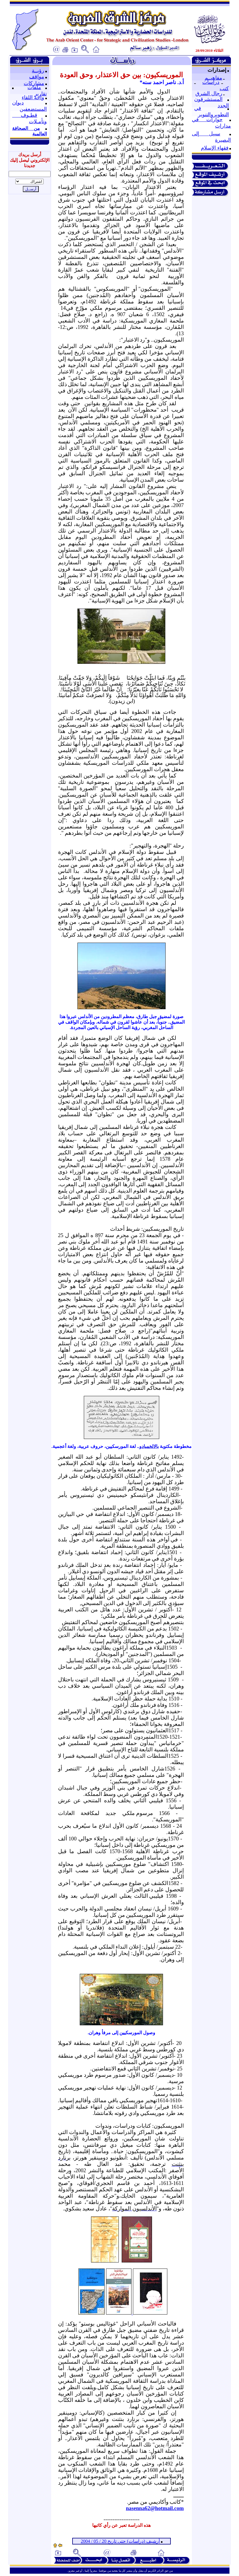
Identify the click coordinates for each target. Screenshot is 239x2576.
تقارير (40, 94)
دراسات (210, 82)
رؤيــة (38, 70)
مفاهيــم (213, 78)
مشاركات (34, 83)
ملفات (34, 87)
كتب (224, 88)
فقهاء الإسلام (215, 148)
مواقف (36, 77)
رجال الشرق (208, 93)
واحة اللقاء (33, 97)
